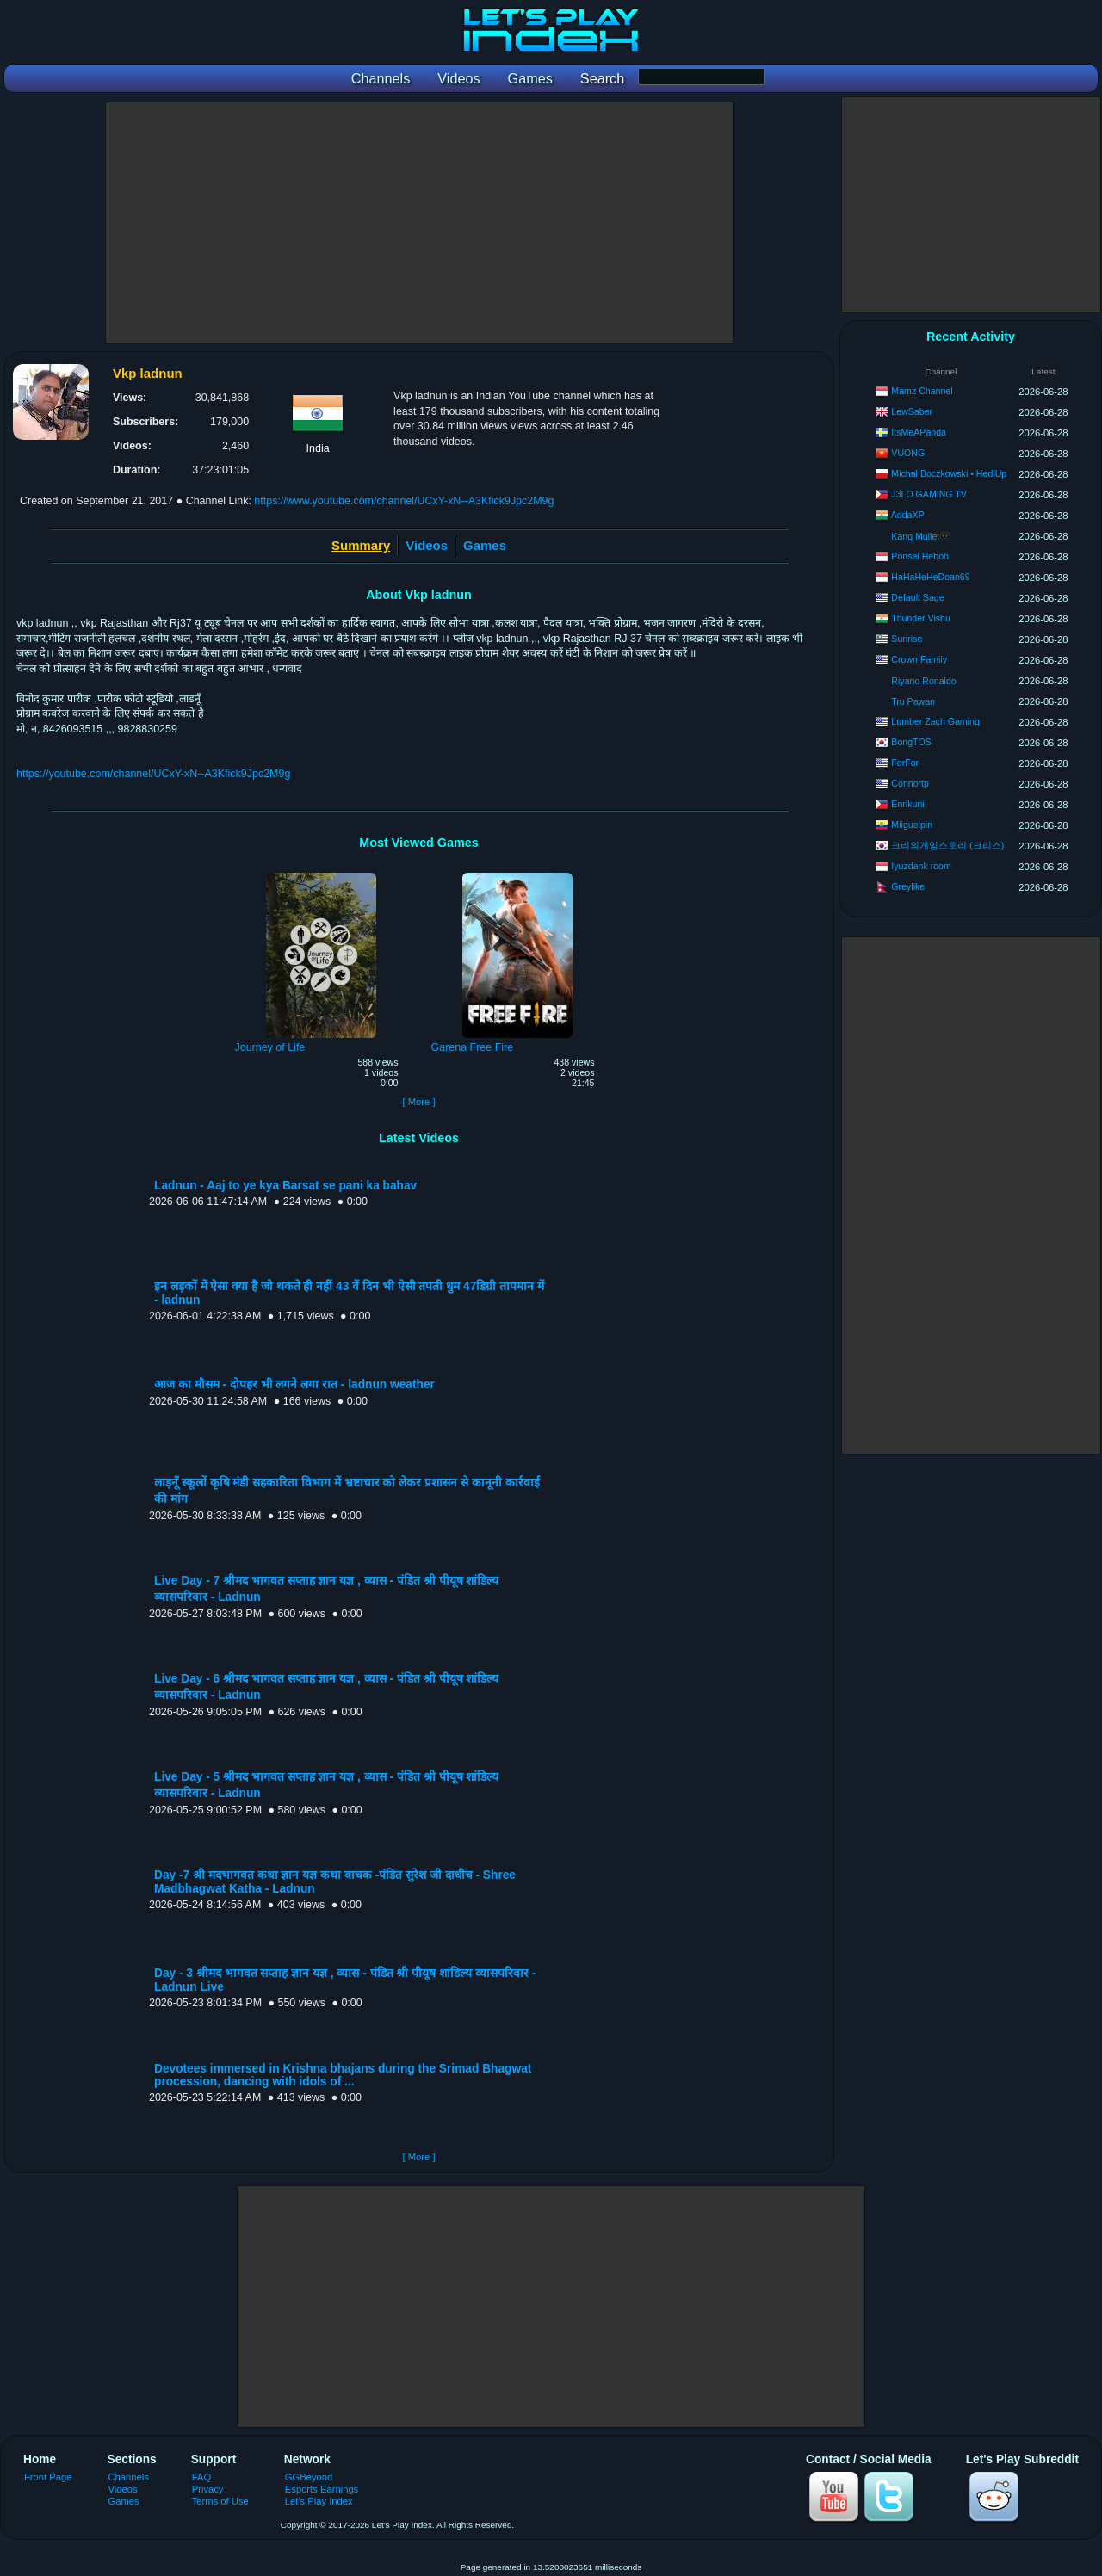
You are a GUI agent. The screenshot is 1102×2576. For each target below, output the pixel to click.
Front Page (48, 2477)
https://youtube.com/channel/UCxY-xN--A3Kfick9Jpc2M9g (153, 774)
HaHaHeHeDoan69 (930, 576)
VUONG (908, 453)
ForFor (905, 762)
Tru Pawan (913, 701)
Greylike (908, 886)
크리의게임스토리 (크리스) (947, 845)
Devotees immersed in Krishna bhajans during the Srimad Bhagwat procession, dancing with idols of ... (342, 2075)
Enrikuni (907, 804)
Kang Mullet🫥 (920, 536)
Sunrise (906, 638)
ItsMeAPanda (918, 432)
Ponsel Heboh (920, 556)
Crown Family (919, 659)
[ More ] (418, 1101)
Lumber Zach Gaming (935, 721)
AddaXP (908, 515)
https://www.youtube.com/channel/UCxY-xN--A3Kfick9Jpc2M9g (404, 501)
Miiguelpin (911, 824)
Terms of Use (220, 2501)
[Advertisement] (419, 222)
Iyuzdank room (920, 866)
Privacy (208, 2489)
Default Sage (917, 597)
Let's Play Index (319, 2501)
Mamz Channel (921, 391)
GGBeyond (309, 2477)
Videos (427, 545)
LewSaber (911, 411)
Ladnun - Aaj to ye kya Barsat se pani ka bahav (285, 1185)
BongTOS (911, 742)
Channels (128, 2477)
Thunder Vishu (920, 618)
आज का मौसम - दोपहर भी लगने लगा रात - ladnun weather (294, 1384)
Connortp (910, 783)
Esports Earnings (321, 2489)
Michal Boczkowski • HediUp (948, 473)
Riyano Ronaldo (923, 681)
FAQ (201, 2477)
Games (484, 545)
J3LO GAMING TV (929, 494)
